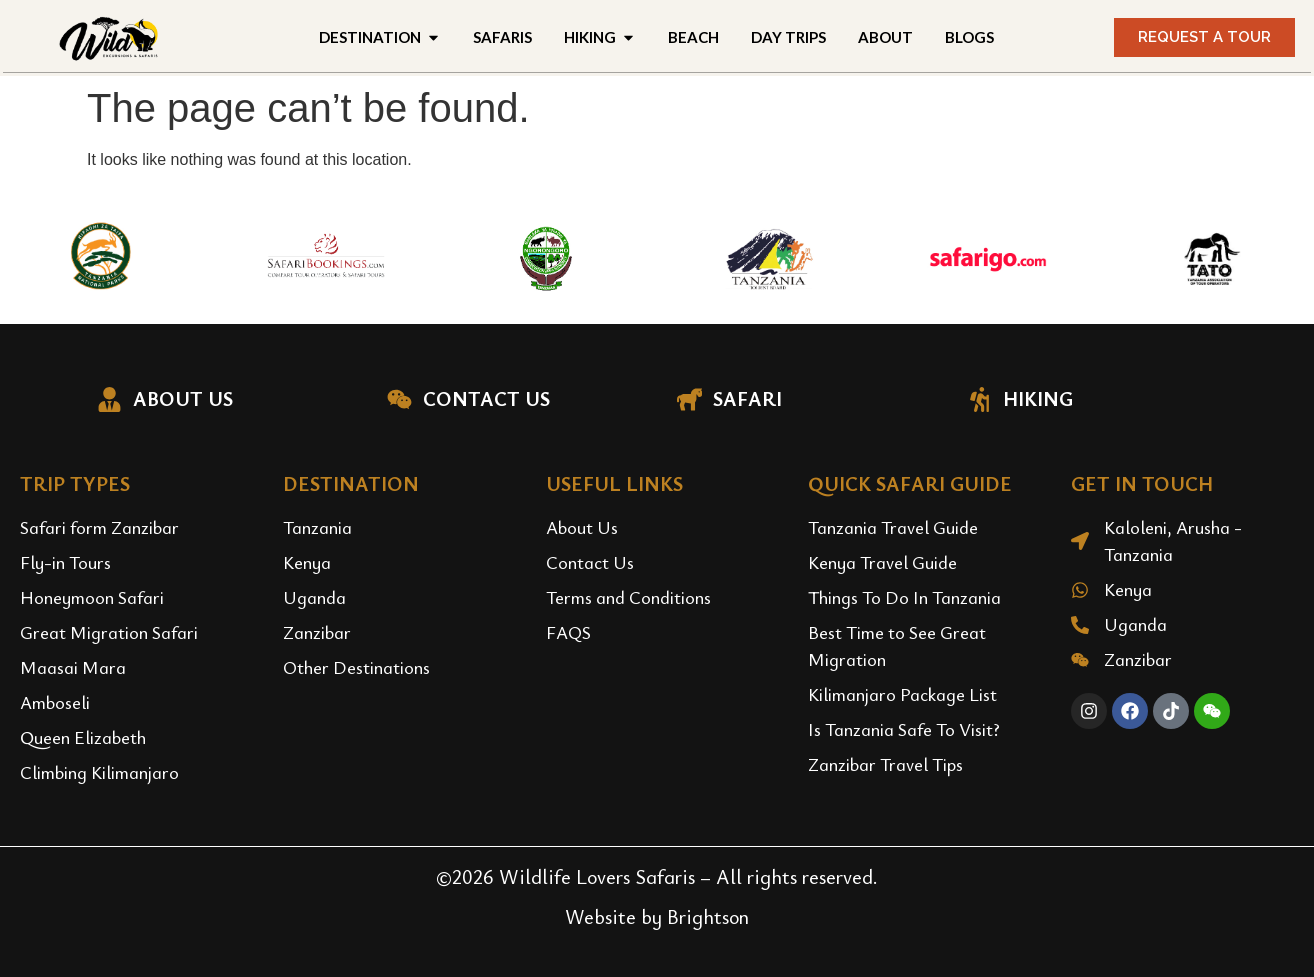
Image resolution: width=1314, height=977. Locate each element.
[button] (1204, 37)
